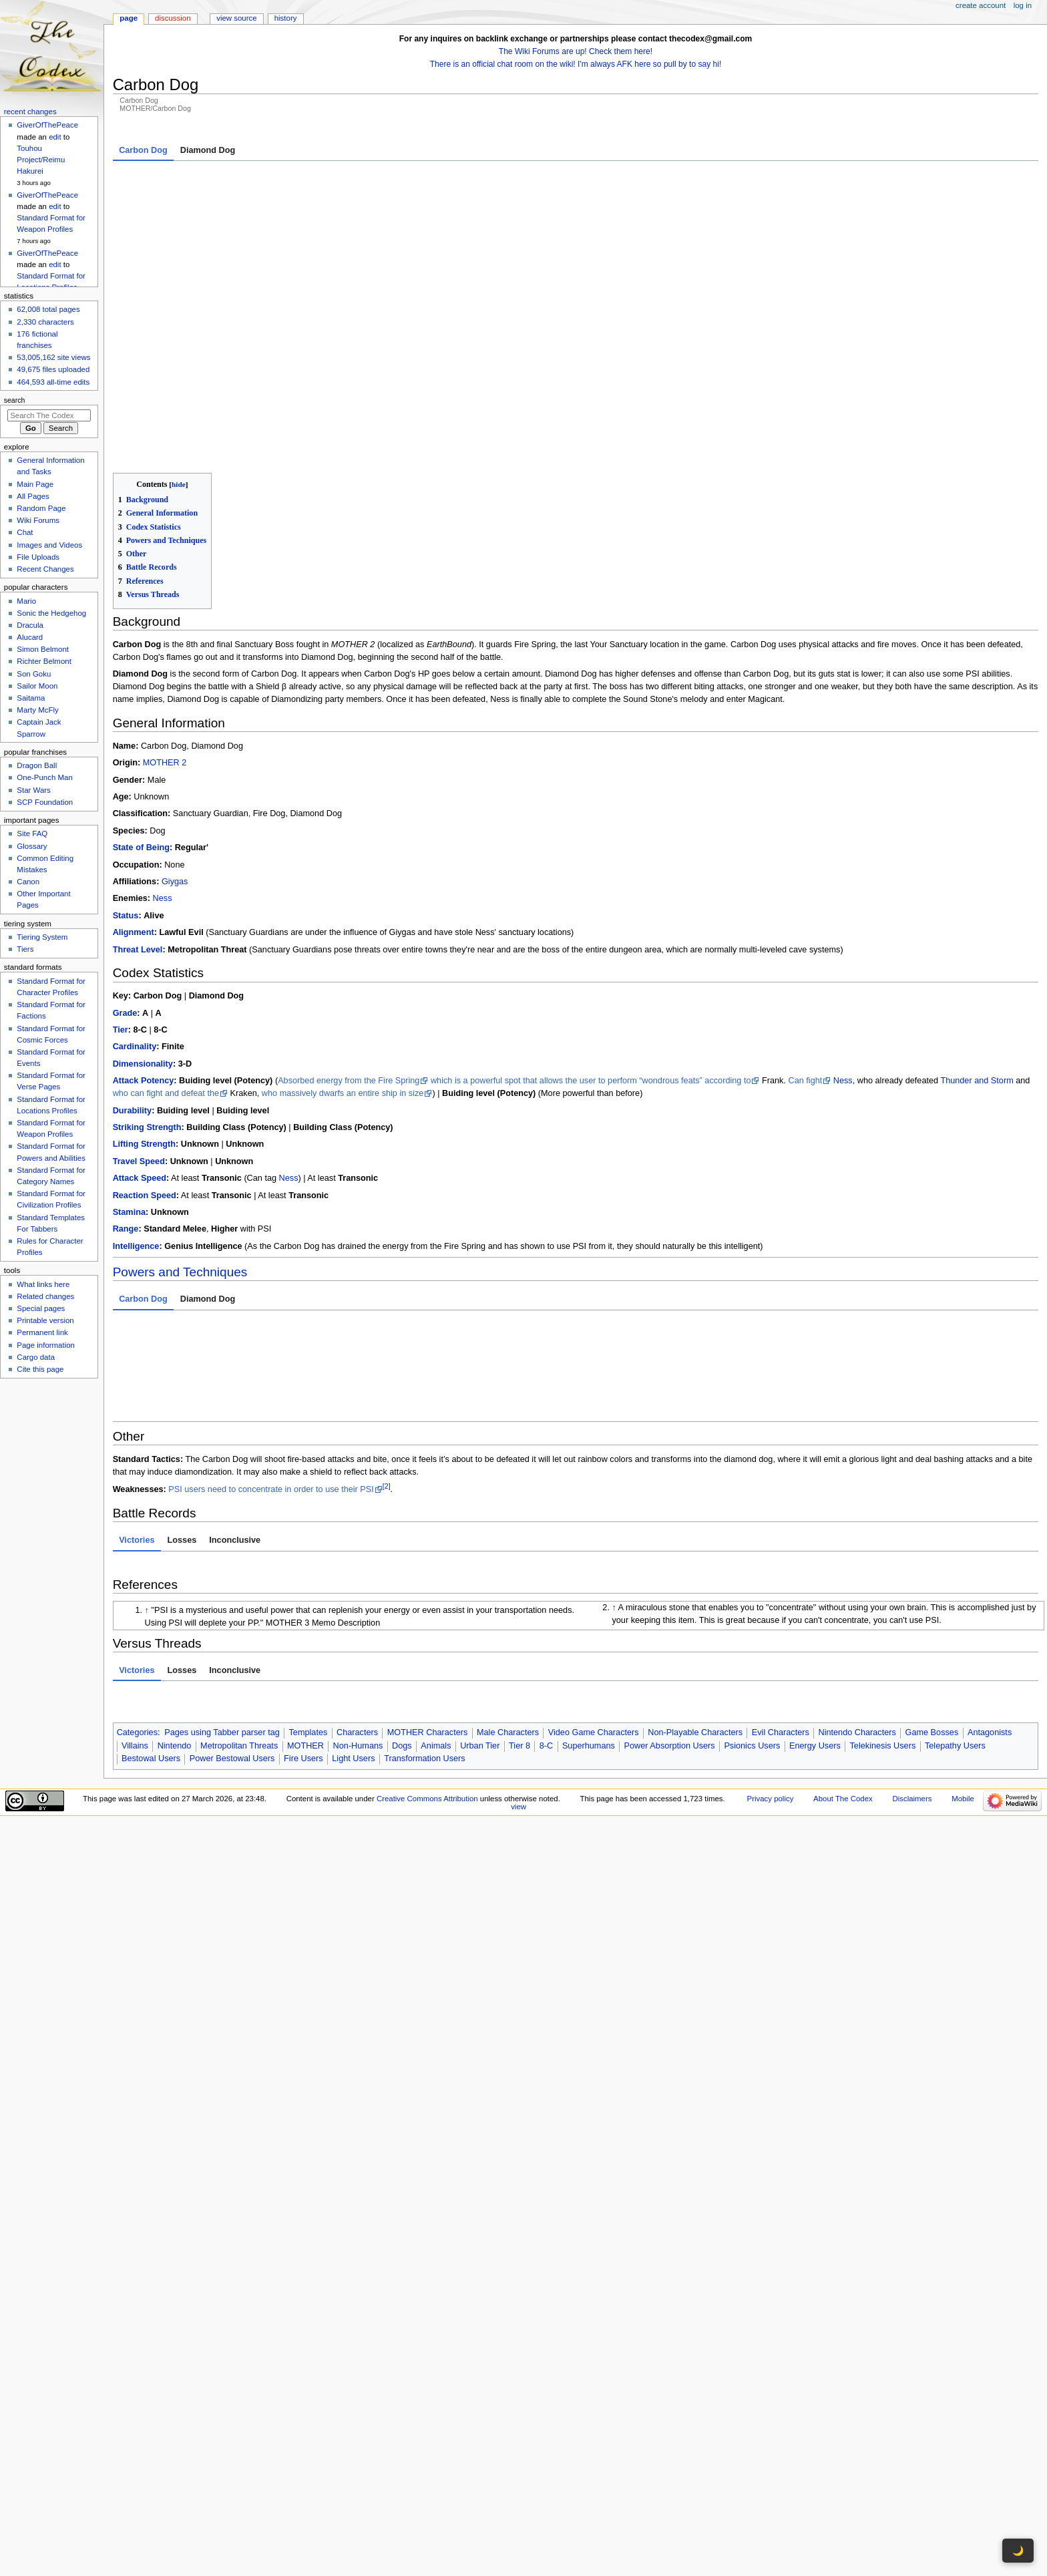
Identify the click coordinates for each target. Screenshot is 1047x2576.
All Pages (33, 496)
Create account (981, 5)
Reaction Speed (144, 1108)
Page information (46, 1345)
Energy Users (815, 1659)
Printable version (45, 1320)
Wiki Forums (38, 520)
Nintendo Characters (856, 1646)
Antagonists (990, 1646)
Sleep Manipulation (621, 1313)
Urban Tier (479, 1659)
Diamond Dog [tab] (207, 150)
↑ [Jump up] (147, 1523)
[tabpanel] (576, 273)
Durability (132, 1024)
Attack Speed (139, 1091)
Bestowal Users (151, 1672)
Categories (137, 1646)
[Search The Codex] (49, 415)
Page (129, 18)
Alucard (30, 637)
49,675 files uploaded (53, 369)
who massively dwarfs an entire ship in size (343, 1006)
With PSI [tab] (209, 1233)
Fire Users (303, 1672)
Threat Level (138, 863)
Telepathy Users (955, 1659)
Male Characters (508, 1646)
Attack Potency (143, 993)
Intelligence (136, 1159)
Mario (26, 601)
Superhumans (588, 1659)
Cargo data (36, 1357)
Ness (162, 812)
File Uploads (38, 557)
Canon (28, 882)
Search (14, 400)
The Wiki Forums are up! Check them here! (575, 51)
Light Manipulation (194, 1267)
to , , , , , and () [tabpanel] (576, 1289)
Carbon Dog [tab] (143, 150)
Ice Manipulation (277, 1313)
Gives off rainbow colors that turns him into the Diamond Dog (423, 1267)
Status (126, 829)
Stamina (129, 1125)
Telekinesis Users (883, 1659)
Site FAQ (32, 834)
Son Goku (34, 674)
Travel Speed (139, 1074)
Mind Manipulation (524, 1313)
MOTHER (305, 1659)
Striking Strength (147, 1040)
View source (236, 18)
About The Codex (843, 1712)
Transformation (273, 1267)
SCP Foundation (45, 802)
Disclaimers (911, 1712)
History (285, 18)
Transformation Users (424, 1672)
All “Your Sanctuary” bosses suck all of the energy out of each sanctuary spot (491, 1254)
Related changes (45, 1296)
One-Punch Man (44, 777)
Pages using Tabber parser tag (222, 1646)
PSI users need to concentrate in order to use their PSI (271, 1403)
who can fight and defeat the (166, 1006)
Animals (436, 1659)
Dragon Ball (37, 765)
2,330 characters (45, 322)
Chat (25, 532)
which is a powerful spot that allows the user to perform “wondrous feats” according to (591, 993)
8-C (546, 1659)
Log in (1023, 5)
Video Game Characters (593, 1646)
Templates (307, 1646)
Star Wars (33, 790)
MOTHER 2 (165, 676)
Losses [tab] (182, 1453)
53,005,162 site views (53, 357)
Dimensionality (143, 977)
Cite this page (40, 1369)
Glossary (32, 846)
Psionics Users (752, 1659)
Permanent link (42, 1332)
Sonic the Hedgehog (51, 613)
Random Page (41, 508)
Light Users (353, 1672)
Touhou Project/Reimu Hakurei (41, 159)
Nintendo (175, 1659)
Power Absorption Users (669, 1659)
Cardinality (135, 960)
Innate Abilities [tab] (149, 1233)
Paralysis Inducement (438, 1313)
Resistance (135, 1313)
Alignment (133, 845)
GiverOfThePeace (47, 125)
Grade (125, 926)
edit (55, 137)
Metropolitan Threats (239, 1659)
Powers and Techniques (180, 1185)
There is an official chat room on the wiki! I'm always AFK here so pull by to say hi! (576, 64)
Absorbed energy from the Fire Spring (348, 993)
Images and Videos (49, 545)
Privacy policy (770, 1712)
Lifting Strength (144, 1058)
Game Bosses (932, 1646)
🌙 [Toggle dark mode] (1018, 2550)
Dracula (30, 625)
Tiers (25, 949)
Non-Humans (358, 1659)
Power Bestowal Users (232, 1672)
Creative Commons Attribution (427, 1712)
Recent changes (30, 112)
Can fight (806, 993)
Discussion (172, 18)
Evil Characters (780, 1646)
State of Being (141, 760)
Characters (357, 1646)
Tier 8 (519, 1659)
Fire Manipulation (687, 1254)
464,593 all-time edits (53, 382)
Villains (135, 1659)
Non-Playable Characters (695, 1646)
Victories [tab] (136, 1453)
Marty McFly (37, 710)
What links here (43, 1284)
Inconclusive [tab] (234, 1453)
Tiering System (42, 937)
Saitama (31, 698)
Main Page (35, 484)
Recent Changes (45, 569)
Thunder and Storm (976, 993)
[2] (387, 1399)
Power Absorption (305, 1254)
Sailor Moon (37, 686)
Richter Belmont (44, 661)
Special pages (41, 1308)
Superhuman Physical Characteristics (189, 1254)
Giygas (175, 794)
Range (126, 1142)
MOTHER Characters (427, 1646)
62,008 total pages (48, 309)
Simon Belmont (43, 649)
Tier (120, 943)
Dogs (402, 1659)
